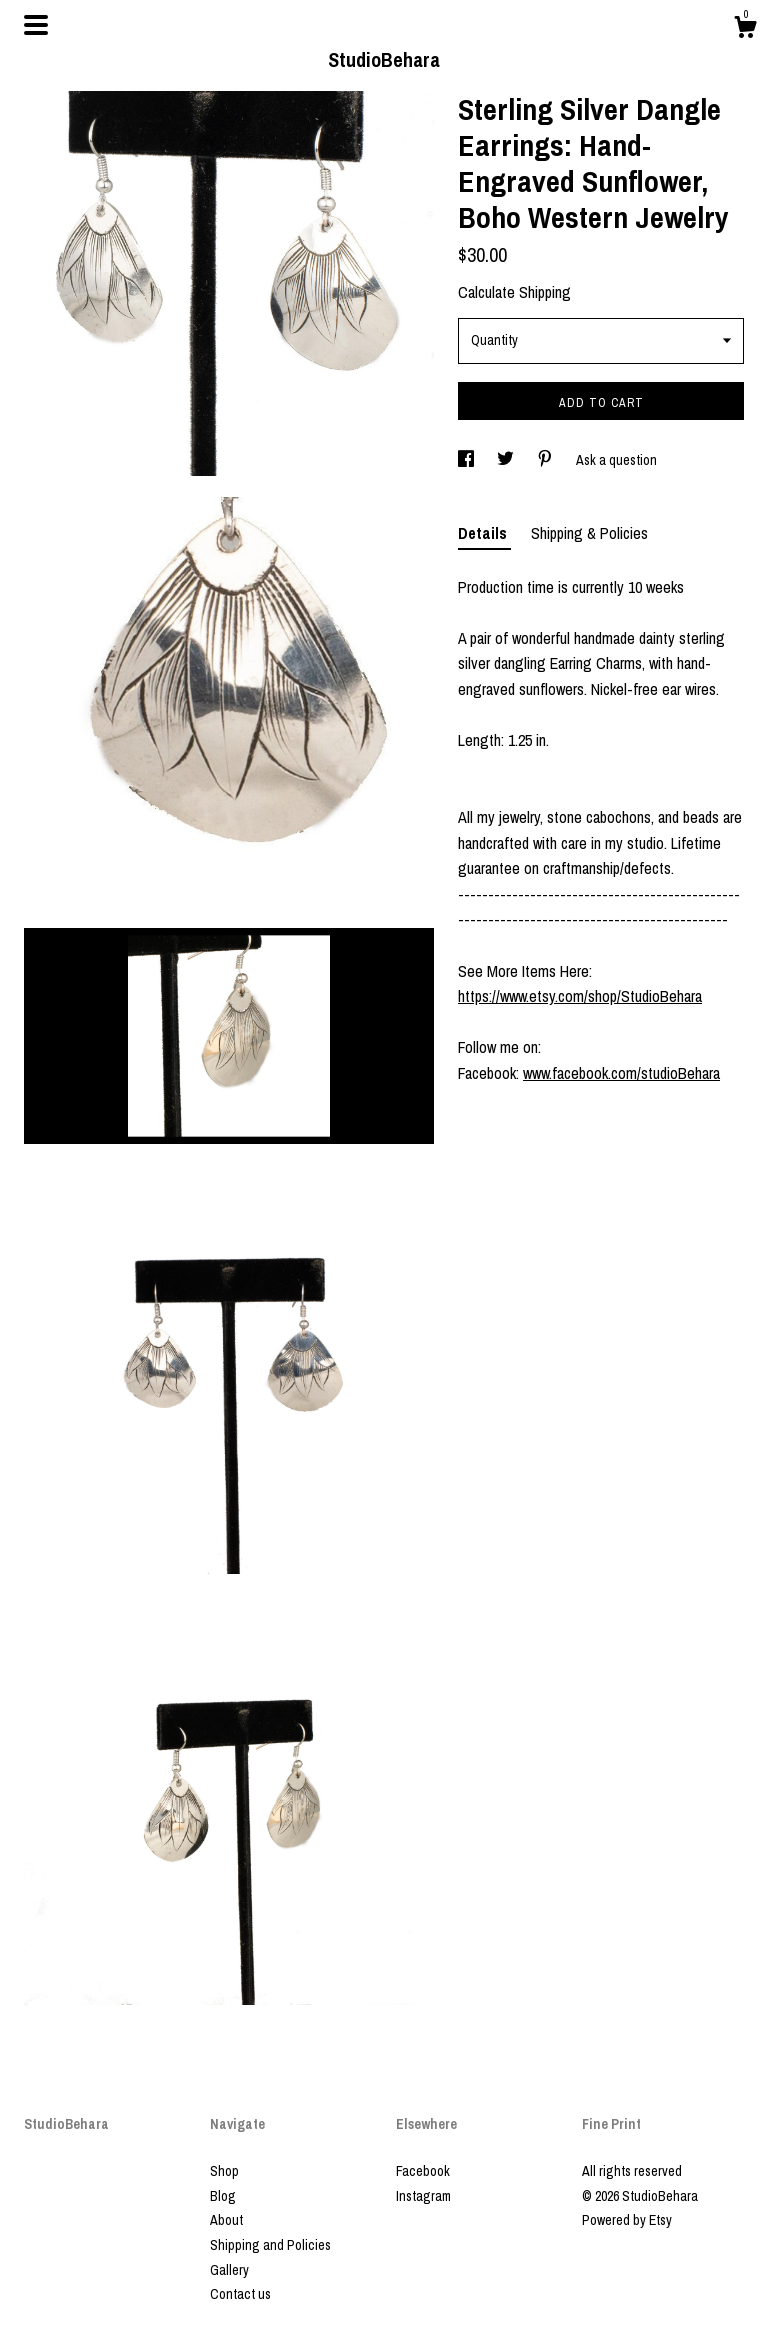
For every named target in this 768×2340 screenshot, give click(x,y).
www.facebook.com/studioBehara (621, 1073)
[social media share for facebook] (467, 460)
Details (484, 533)
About (226, 2220)
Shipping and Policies (270, 2245)
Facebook (423, 2171)
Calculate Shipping (514, 292)
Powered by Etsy (627, 2220)
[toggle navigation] (36, 25)
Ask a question (616, 460)
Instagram (423, 2196)
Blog (223, 2196)
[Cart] (745, 30)
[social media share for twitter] (507, 460)
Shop (224, 2171)
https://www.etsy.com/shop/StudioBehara (580, 996)
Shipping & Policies (589, 533)
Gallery (229, 2270)
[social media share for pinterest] (546, 460)
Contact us (240, 2294)
